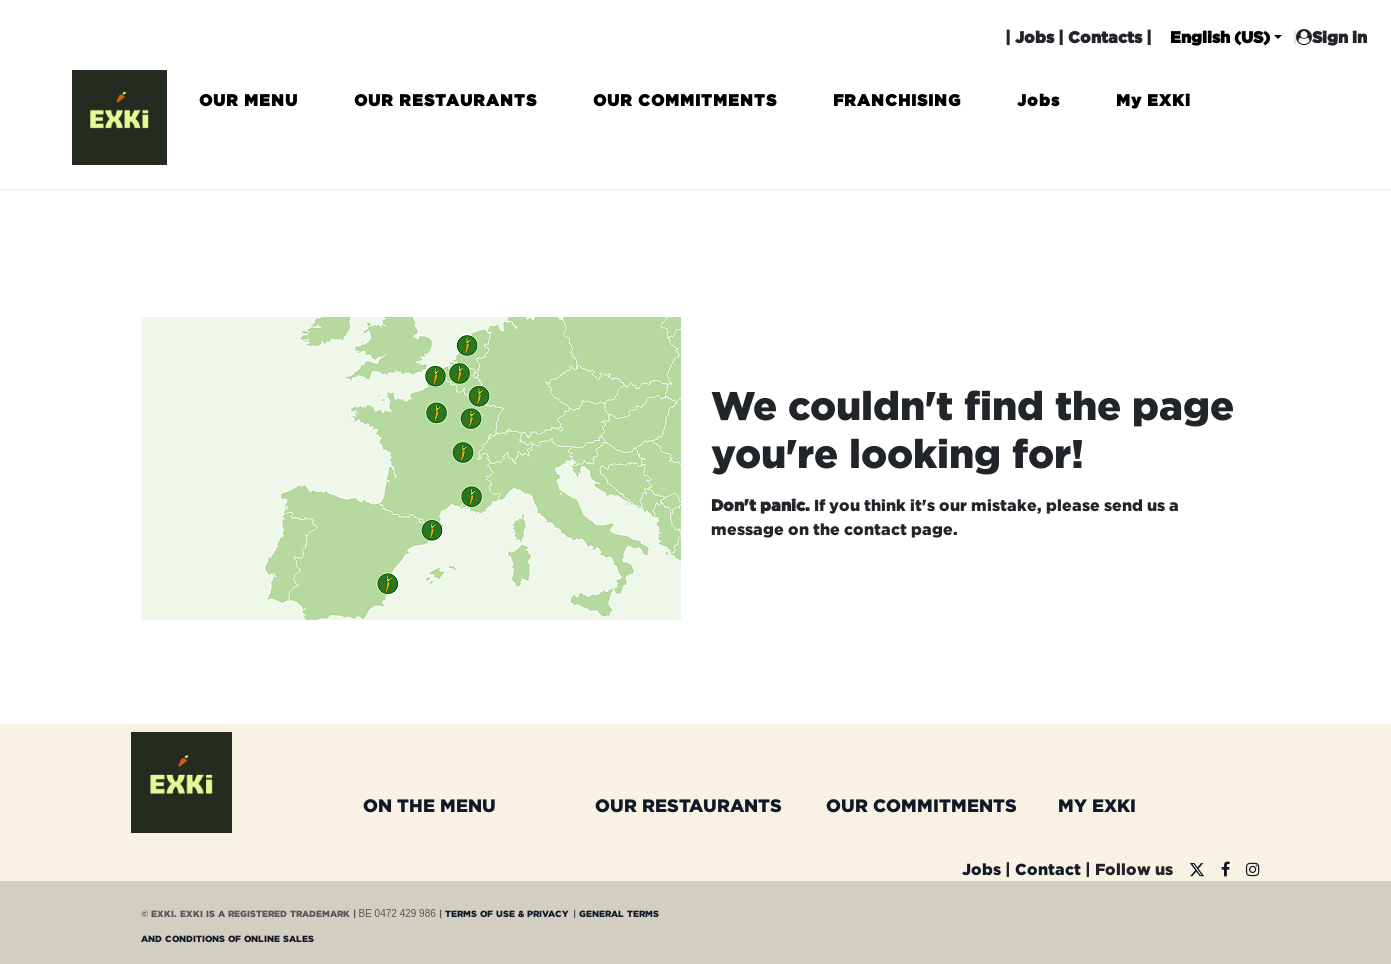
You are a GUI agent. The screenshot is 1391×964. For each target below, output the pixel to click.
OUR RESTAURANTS (688, 805)
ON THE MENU (429, 805)
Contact (1048, 869)
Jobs (1034, 37)
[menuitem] (248, 109)
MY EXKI (1097, 805)
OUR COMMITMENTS (921, 805)
